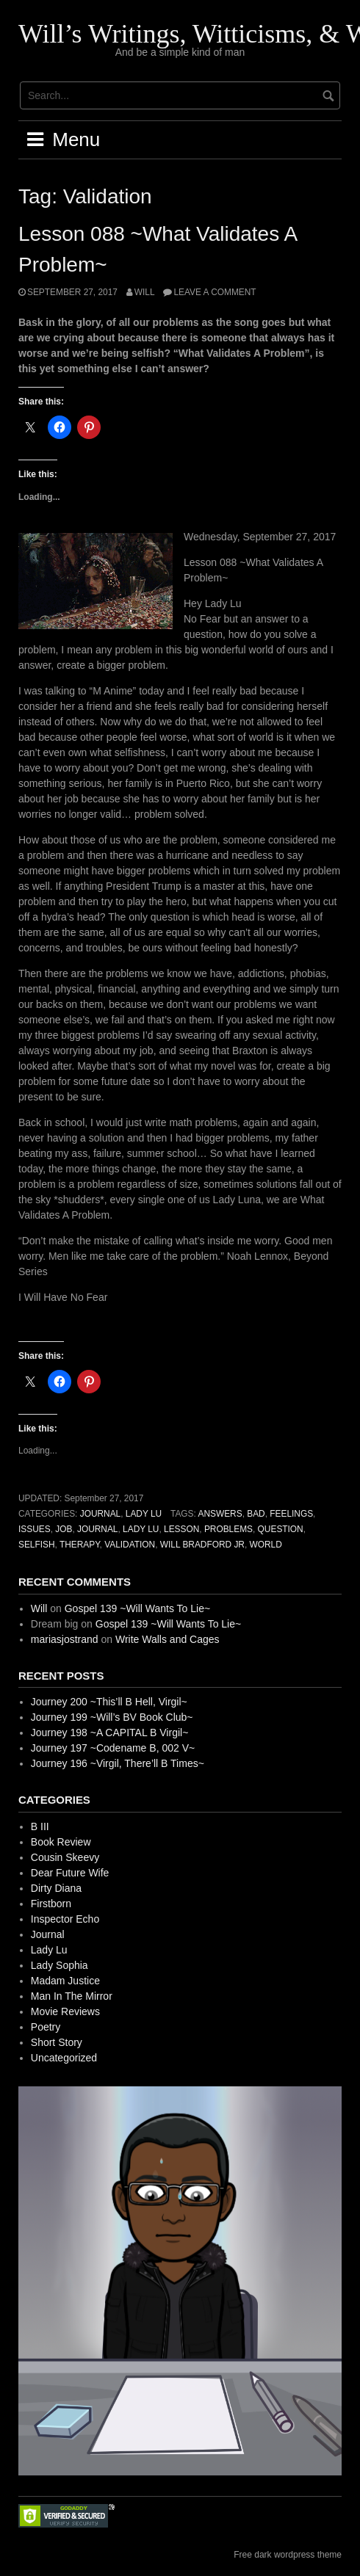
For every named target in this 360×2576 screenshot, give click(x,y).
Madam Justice (65, 1981)
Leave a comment (214, 292)
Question (280, 1529)
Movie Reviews (65, 2011)
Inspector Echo (65, 1919)
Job (63, 1529)
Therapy (80, 1544)
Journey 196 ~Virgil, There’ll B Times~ (117, 1763)
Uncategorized (64, 2058)
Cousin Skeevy (65, 1857)
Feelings (291, 1514)
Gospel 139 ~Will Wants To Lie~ (137, 1608)
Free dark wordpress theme (288, 2555)
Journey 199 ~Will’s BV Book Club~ (112, 1717)
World (266, 1544)
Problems (228, 1529)
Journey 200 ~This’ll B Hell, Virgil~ (109, 1702)
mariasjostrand (64, 1639)
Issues (34, 1529)
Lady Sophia (59, 1965)
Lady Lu (144, 1514)
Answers (220, 1514)
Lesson (181, 1529)
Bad (255, 1514)
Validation (129, 1544)
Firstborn (51, 1903)
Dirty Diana (56, 1888)
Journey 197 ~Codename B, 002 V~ (113, 1748)
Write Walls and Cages (167, 1639)
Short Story (56, 2042)
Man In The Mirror (71, 1996)
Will (144, 292)
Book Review (61, 1842)
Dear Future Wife (70, 1873)
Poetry (45, 2027)
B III (40, 1826)
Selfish (36, 1544)
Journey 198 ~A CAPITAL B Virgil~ (110, 1732)
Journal (100, 1514)
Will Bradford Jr (202, 1544)
